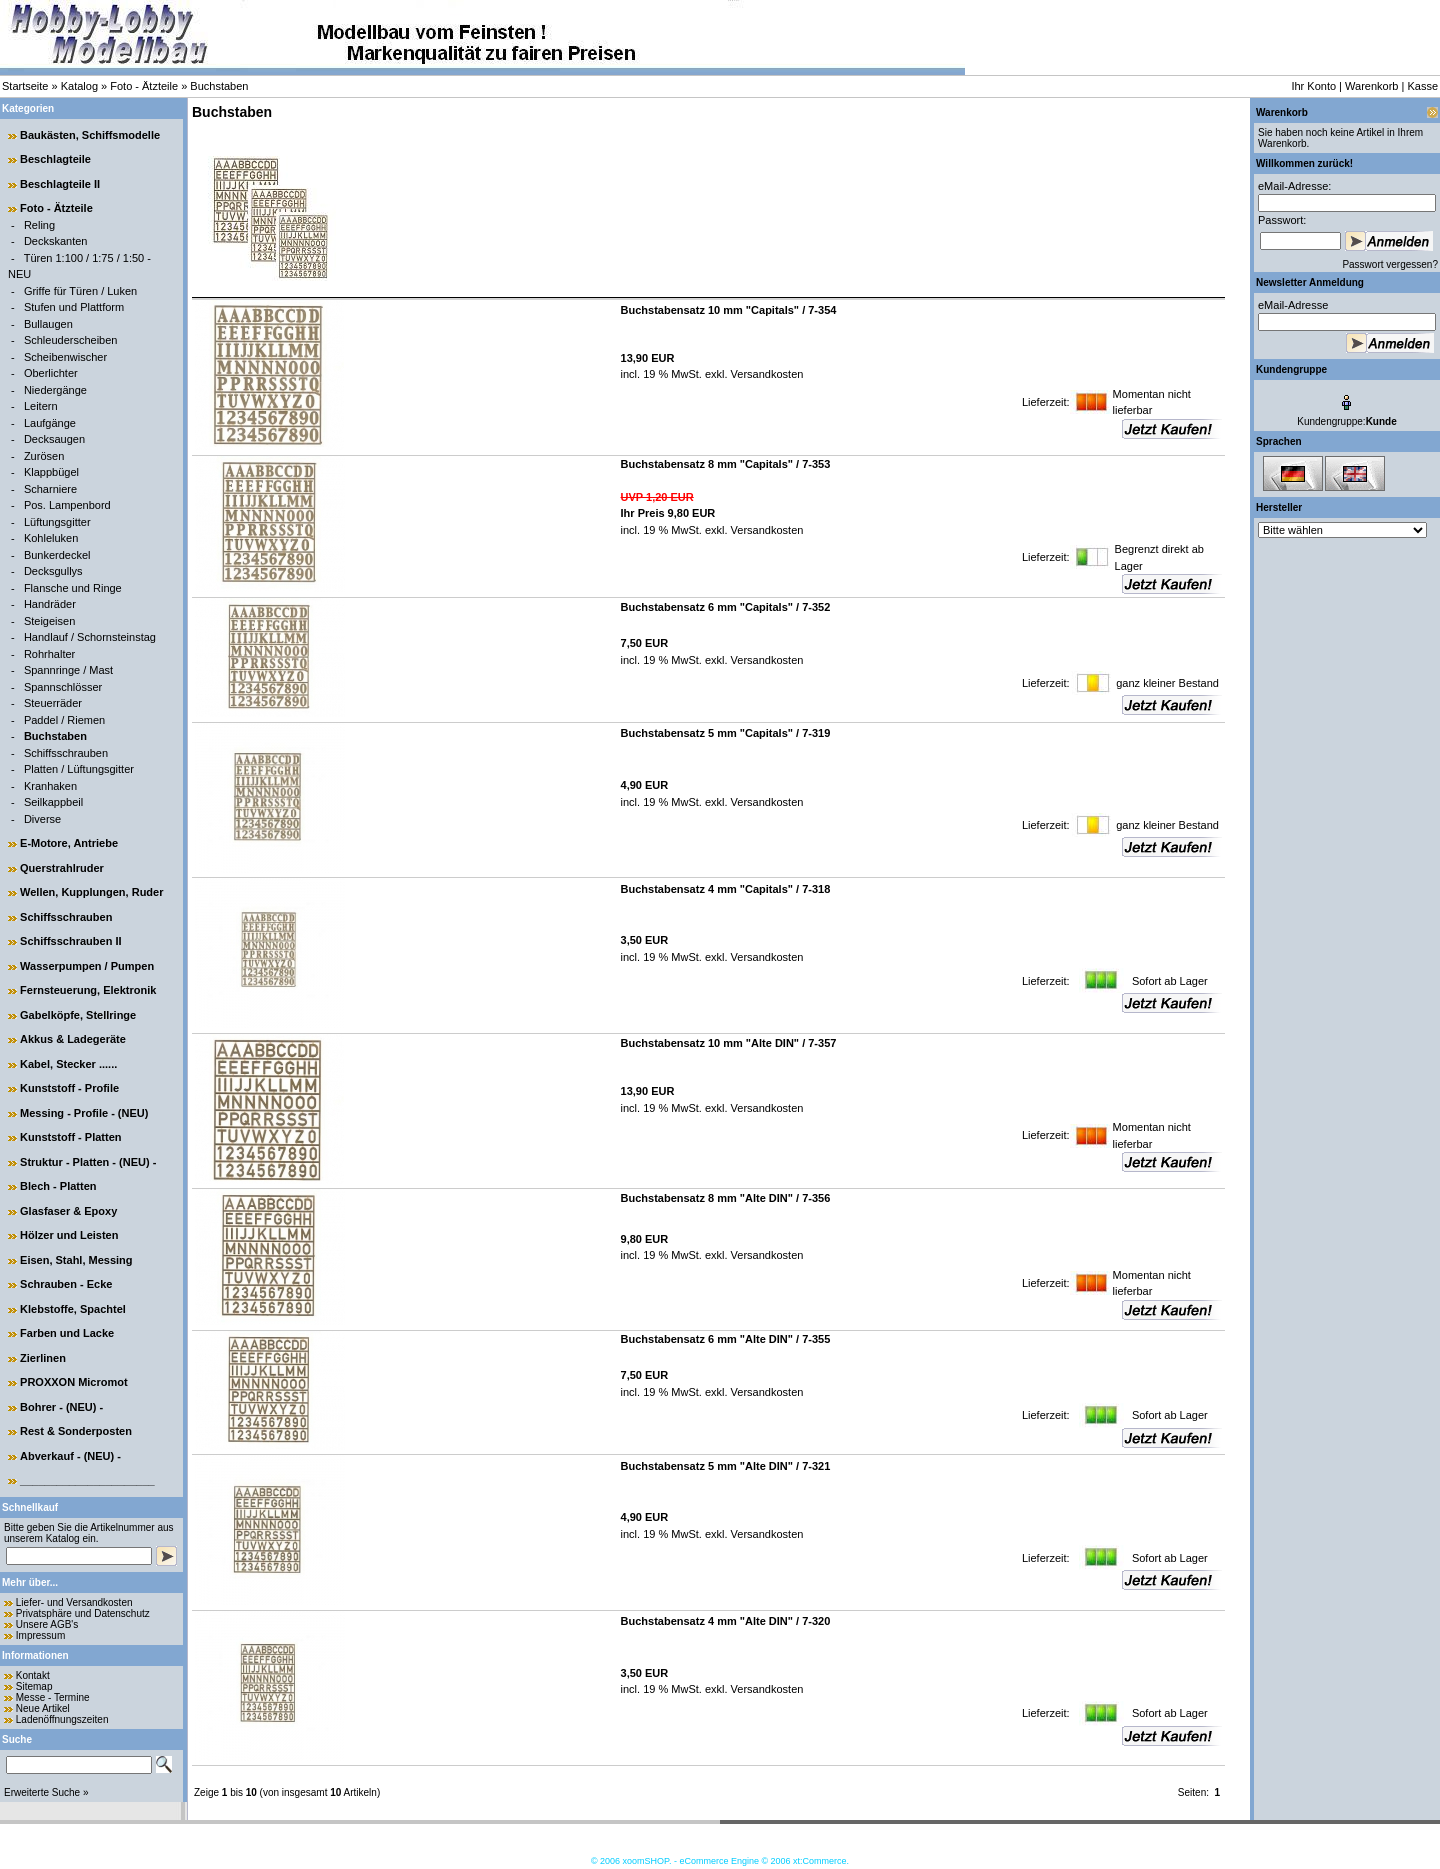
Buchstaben (219, 86)
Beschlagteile (55, 159)
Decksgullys (53, 571)
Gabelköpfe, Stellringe (78, 1015)
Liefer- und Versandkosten (74, 1602)
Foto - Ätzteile (144, 86)
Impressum (40, 1635)
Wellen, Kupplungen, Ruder (91, 892)
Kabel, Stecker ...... (68, 1064)
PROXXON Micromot (74, 1382)
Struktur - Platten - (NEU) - (88, 1162)
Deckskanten (56, 241)
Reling (39, 225)
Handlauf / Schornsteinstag (90, 637)
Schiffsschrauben (66, 753)
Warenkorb (1371, 86)
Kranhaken (50, 786)
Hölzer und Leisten (69, 1235)
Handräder (50, 604)
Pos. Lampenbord (67, 505)
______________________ (87, 1480)
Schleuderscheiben (71, 340)
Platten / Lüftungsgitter (79, 769)
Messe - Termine (53, 1697)
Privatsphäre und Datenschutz (83, 1613)
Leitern (41, 406)
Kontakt (33, 1675)
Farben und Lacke (67, 1333)
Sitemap (34, 1686)
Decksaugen (54, 439)
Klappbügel (51, 472)
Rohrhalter (49, 654)
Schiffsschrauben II (70, 941)
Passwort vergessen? (1390, 264)
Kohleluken (51, 538)
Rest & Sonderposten (76, 1431)
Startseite (25, 86)
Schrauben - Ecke (66, 1284)
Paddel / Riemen (64, 720)
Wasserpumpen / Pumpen (87, 966)
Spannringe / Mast (68, 670)
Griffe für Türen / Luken (80, 291)
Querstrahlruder (62, 868)
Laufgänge (50, 423)
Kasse (1422, 86)
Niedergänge (55, 390)
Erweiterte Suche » (46, 1792)
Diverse (42, 819)
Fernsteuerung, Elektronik (88, 990)
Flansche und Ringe (73, 588)
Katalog (79, 86)
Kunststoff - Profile (69, 1088)
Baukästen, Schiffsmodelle (90, 135)
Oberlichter (51, 373)
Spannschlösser (63, 687)
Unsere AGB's (47, 1624)
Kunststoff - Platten (70, 1137)
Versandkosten (766, 374)
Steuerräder (53, 703)
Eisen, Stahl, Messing (76, 1260)
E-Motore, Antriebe (69, 843)
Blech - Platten (58, 1186)
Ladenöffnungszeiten (62, 1719)
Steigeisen (49, 621)
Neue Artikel (43, 1708)
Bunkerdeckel (57, 555)
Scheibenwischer (65, 357)
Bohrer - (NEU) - (61, 1407)
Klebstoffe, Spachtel (73, 1309)
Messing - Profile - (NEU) (84, 1113)
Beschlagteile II (60, 184)
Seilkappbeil (53, 802)
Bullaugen (48, 324)
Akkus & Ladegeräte (73, 1039)
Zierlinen (43, 1358)
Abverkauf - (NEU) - (70, 1456)
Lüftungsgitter (57, 522)
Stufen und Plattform (74, 307)
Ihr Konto (1313, 86)
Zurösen (44, 456)
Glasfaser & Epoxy (68, 1211)
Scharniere (50, 489)
